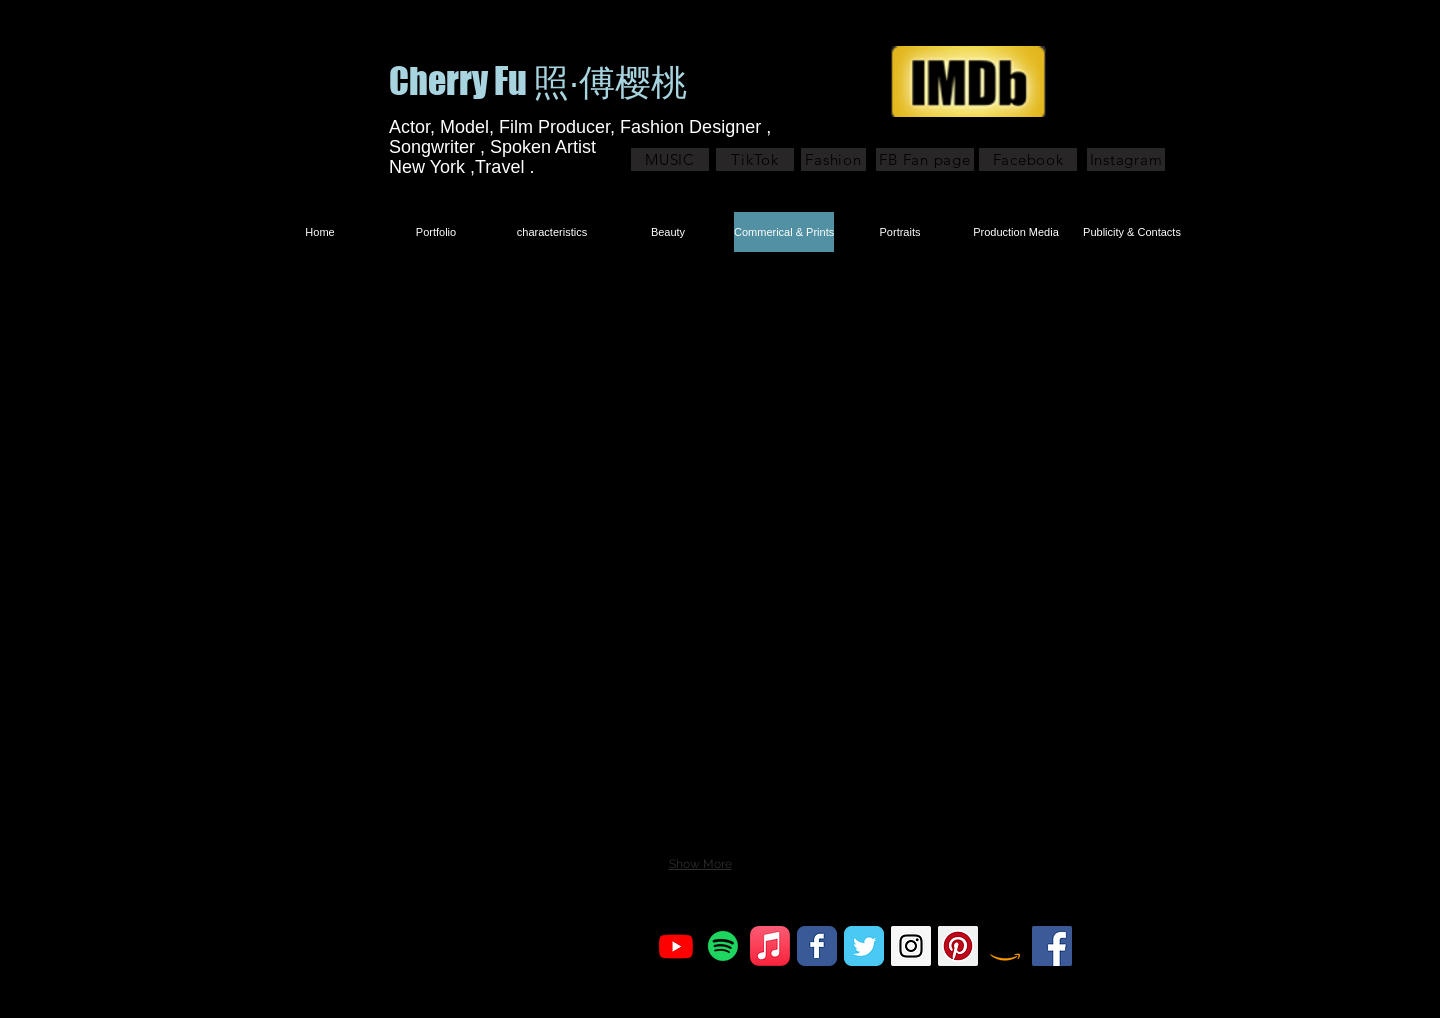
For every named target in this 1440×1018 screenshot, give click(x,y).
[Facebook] (1028, 159)
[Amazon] (1005, 946)
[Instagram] (1126, 159)
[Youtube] (676, 946)
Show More (700, 864)
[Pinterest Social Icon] (958, 946)
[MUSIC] (670, 159)
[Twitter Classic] (864, 946)
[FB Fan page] (925, 159)
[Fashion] (833, 159)
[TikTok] (755, 159)
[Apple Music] (770, 946)
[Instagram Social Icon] (911, 946)
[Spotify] (723, 946)
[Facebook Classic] (817, 946)
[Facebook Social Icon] (1052, 946)
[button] (497, 376)
